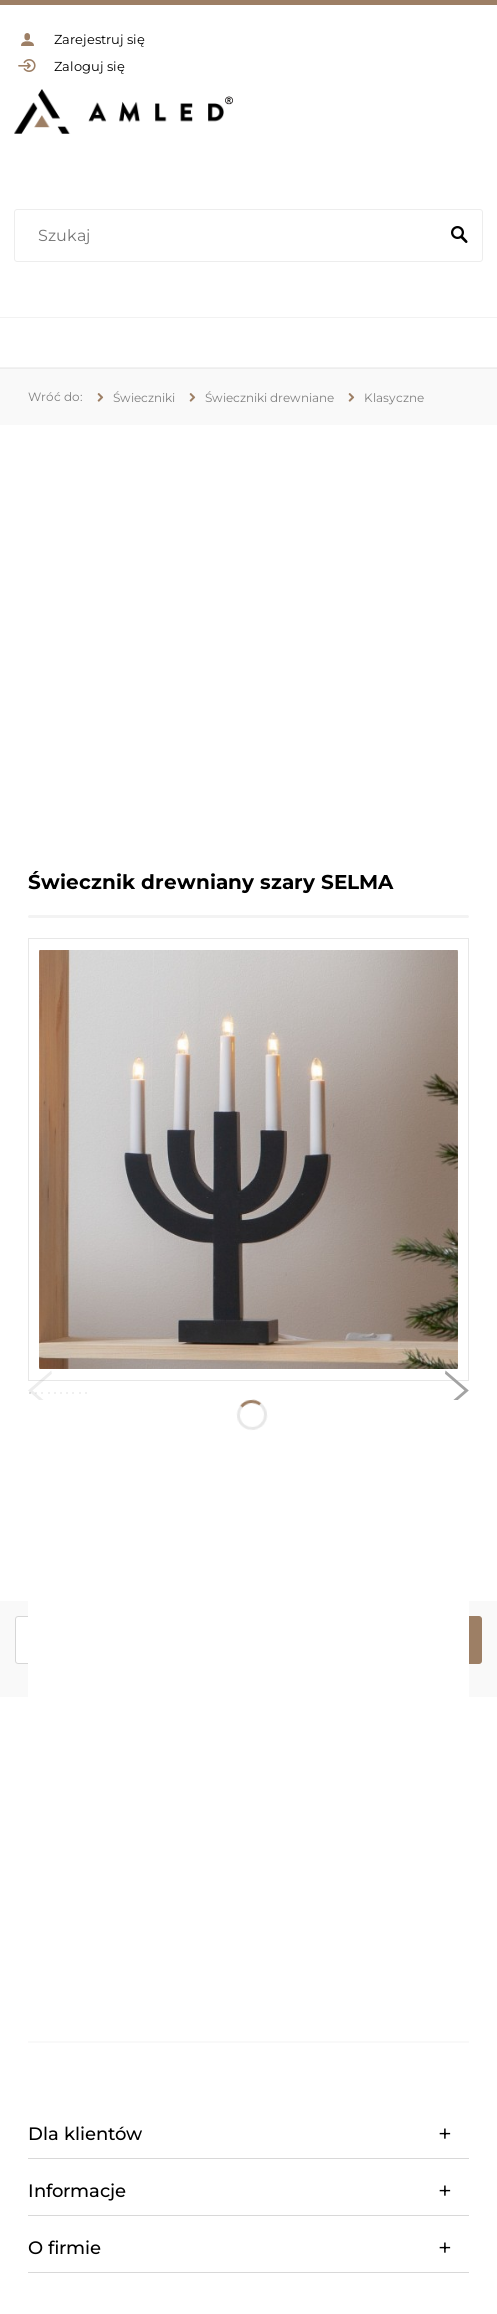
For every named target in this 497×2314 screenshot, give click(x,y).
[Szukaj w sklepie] (230, 236)
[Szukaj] (459, 236)
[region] (248, 632)
